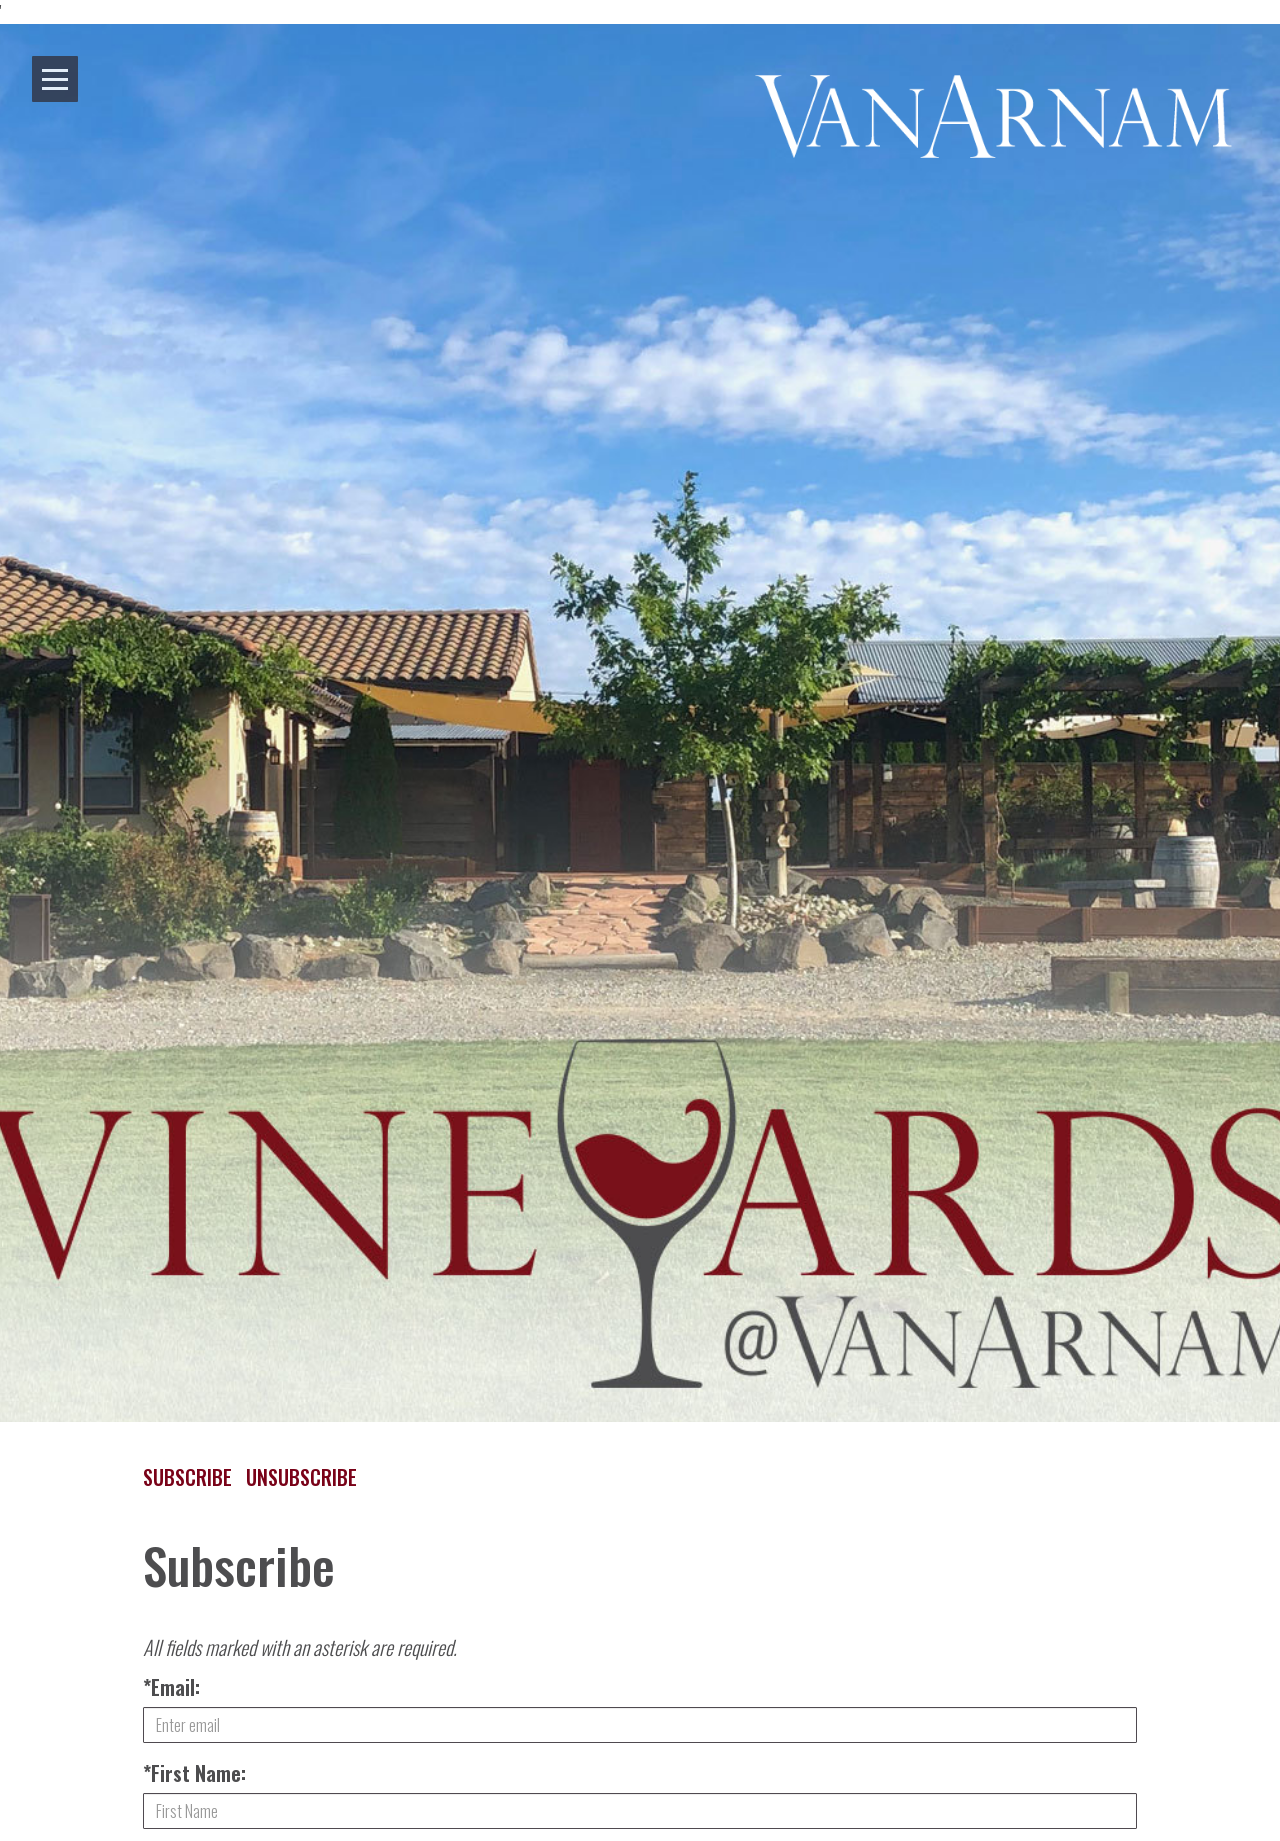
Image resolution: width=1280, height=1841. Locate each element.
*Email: (171, 1687)
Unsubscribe (301, 1477)
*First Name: (194, 1773)
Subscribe (187, 1477)
